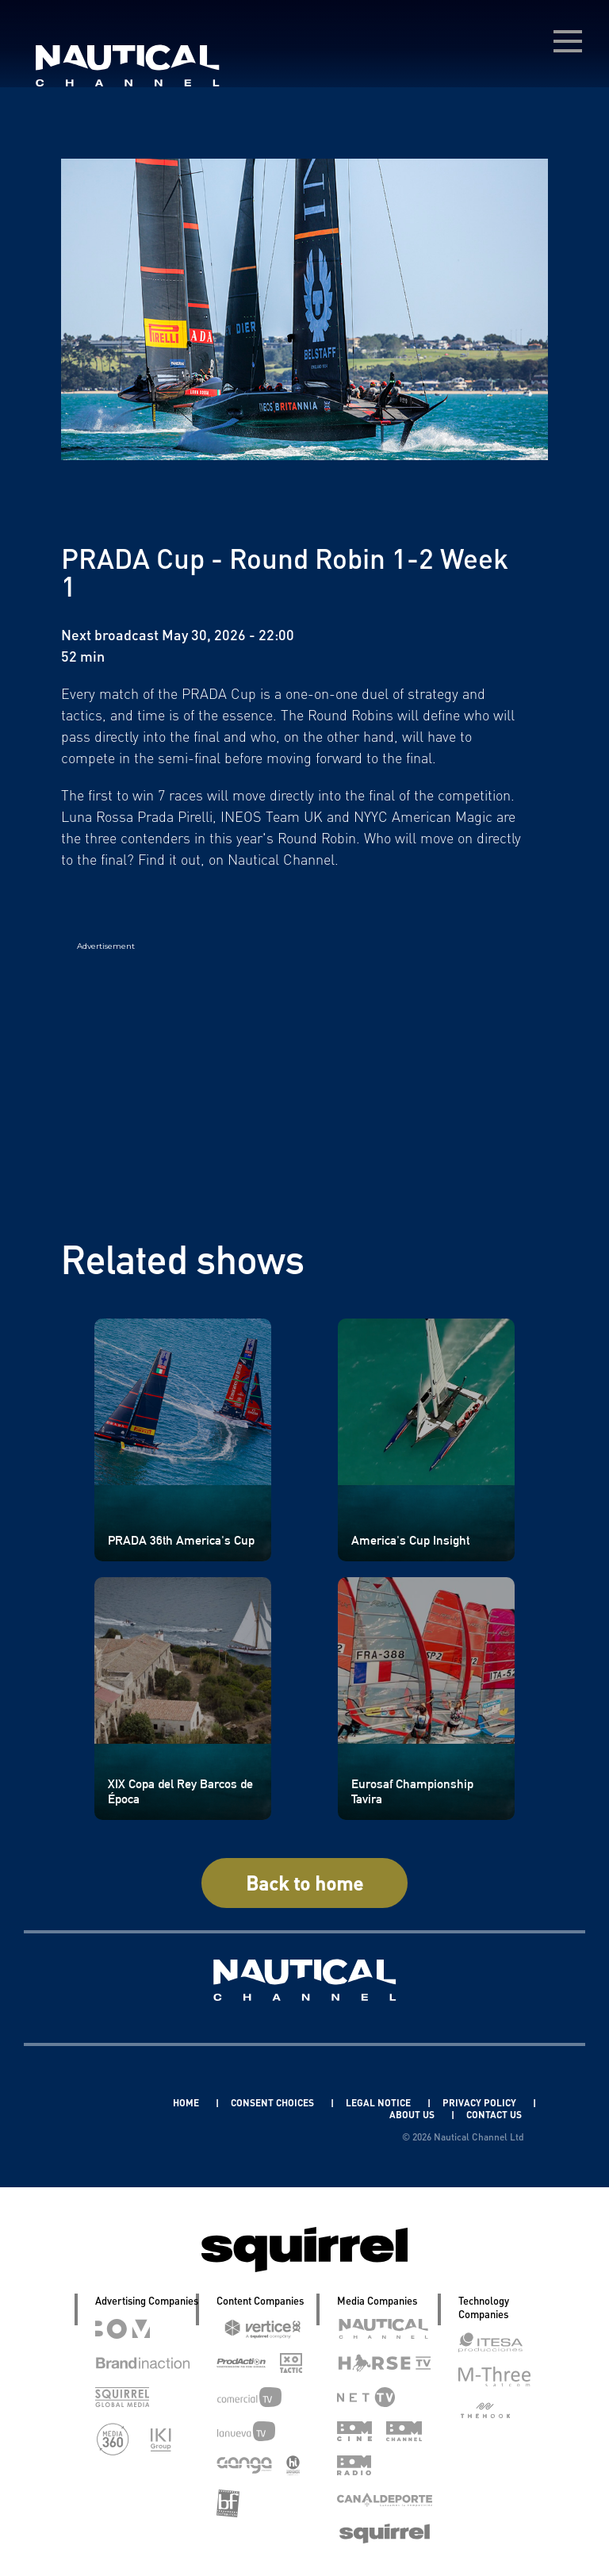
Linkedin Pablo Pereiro (97, 2103)
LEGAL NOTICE (379, 2103)
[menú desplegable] (567, 41)
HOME (187, 2103)
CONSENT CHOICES (273, 2103)
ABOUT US (413, 2115)
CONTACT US (494, 2115)
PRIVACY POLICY (480, 2103)
